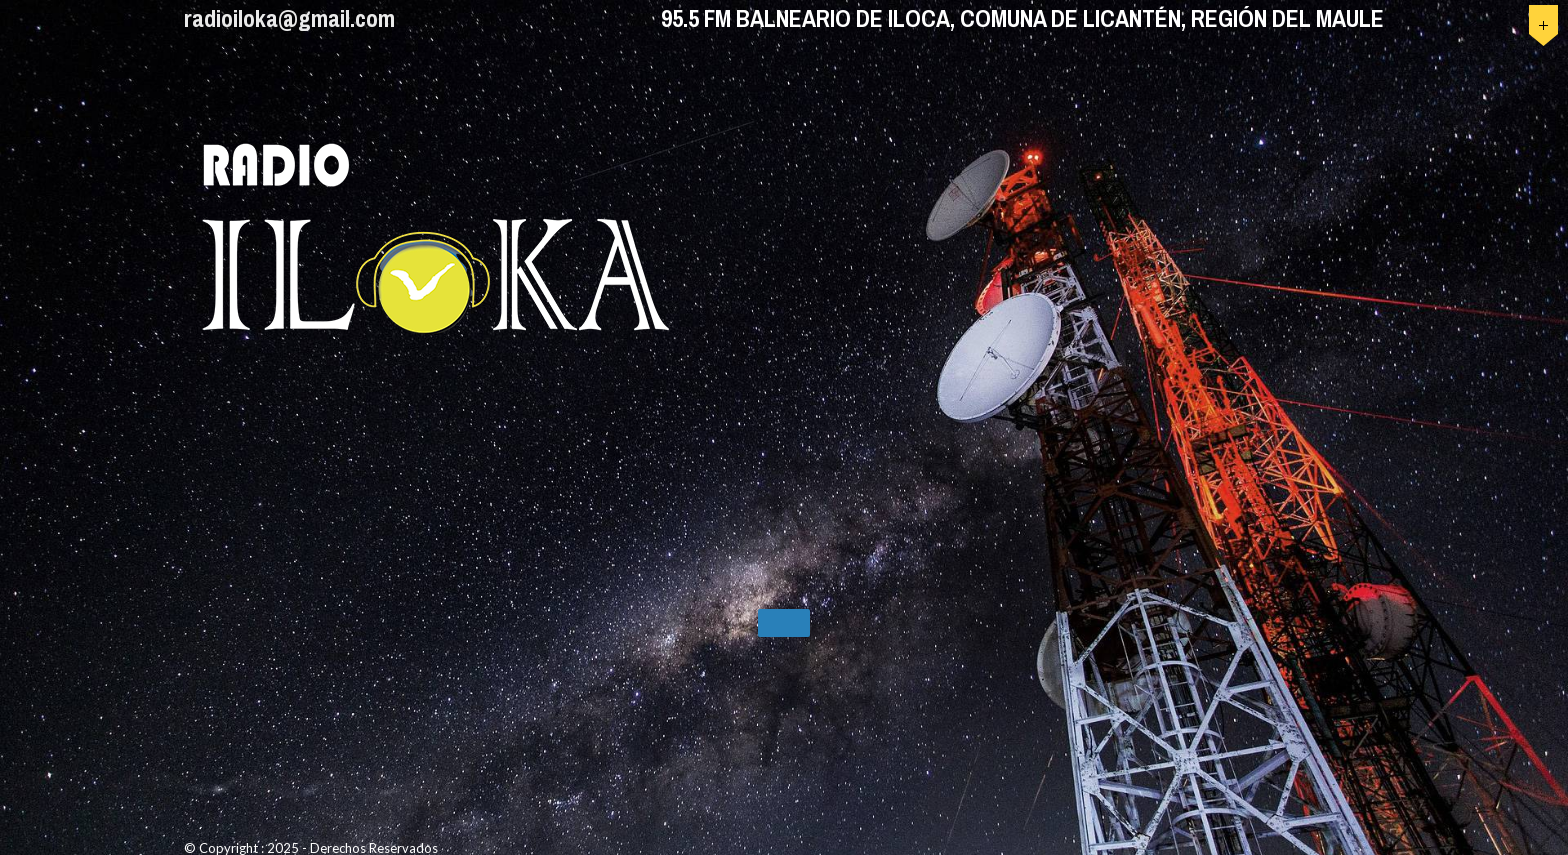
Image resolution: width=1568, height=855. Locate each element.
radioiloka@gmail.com (289, 18)
